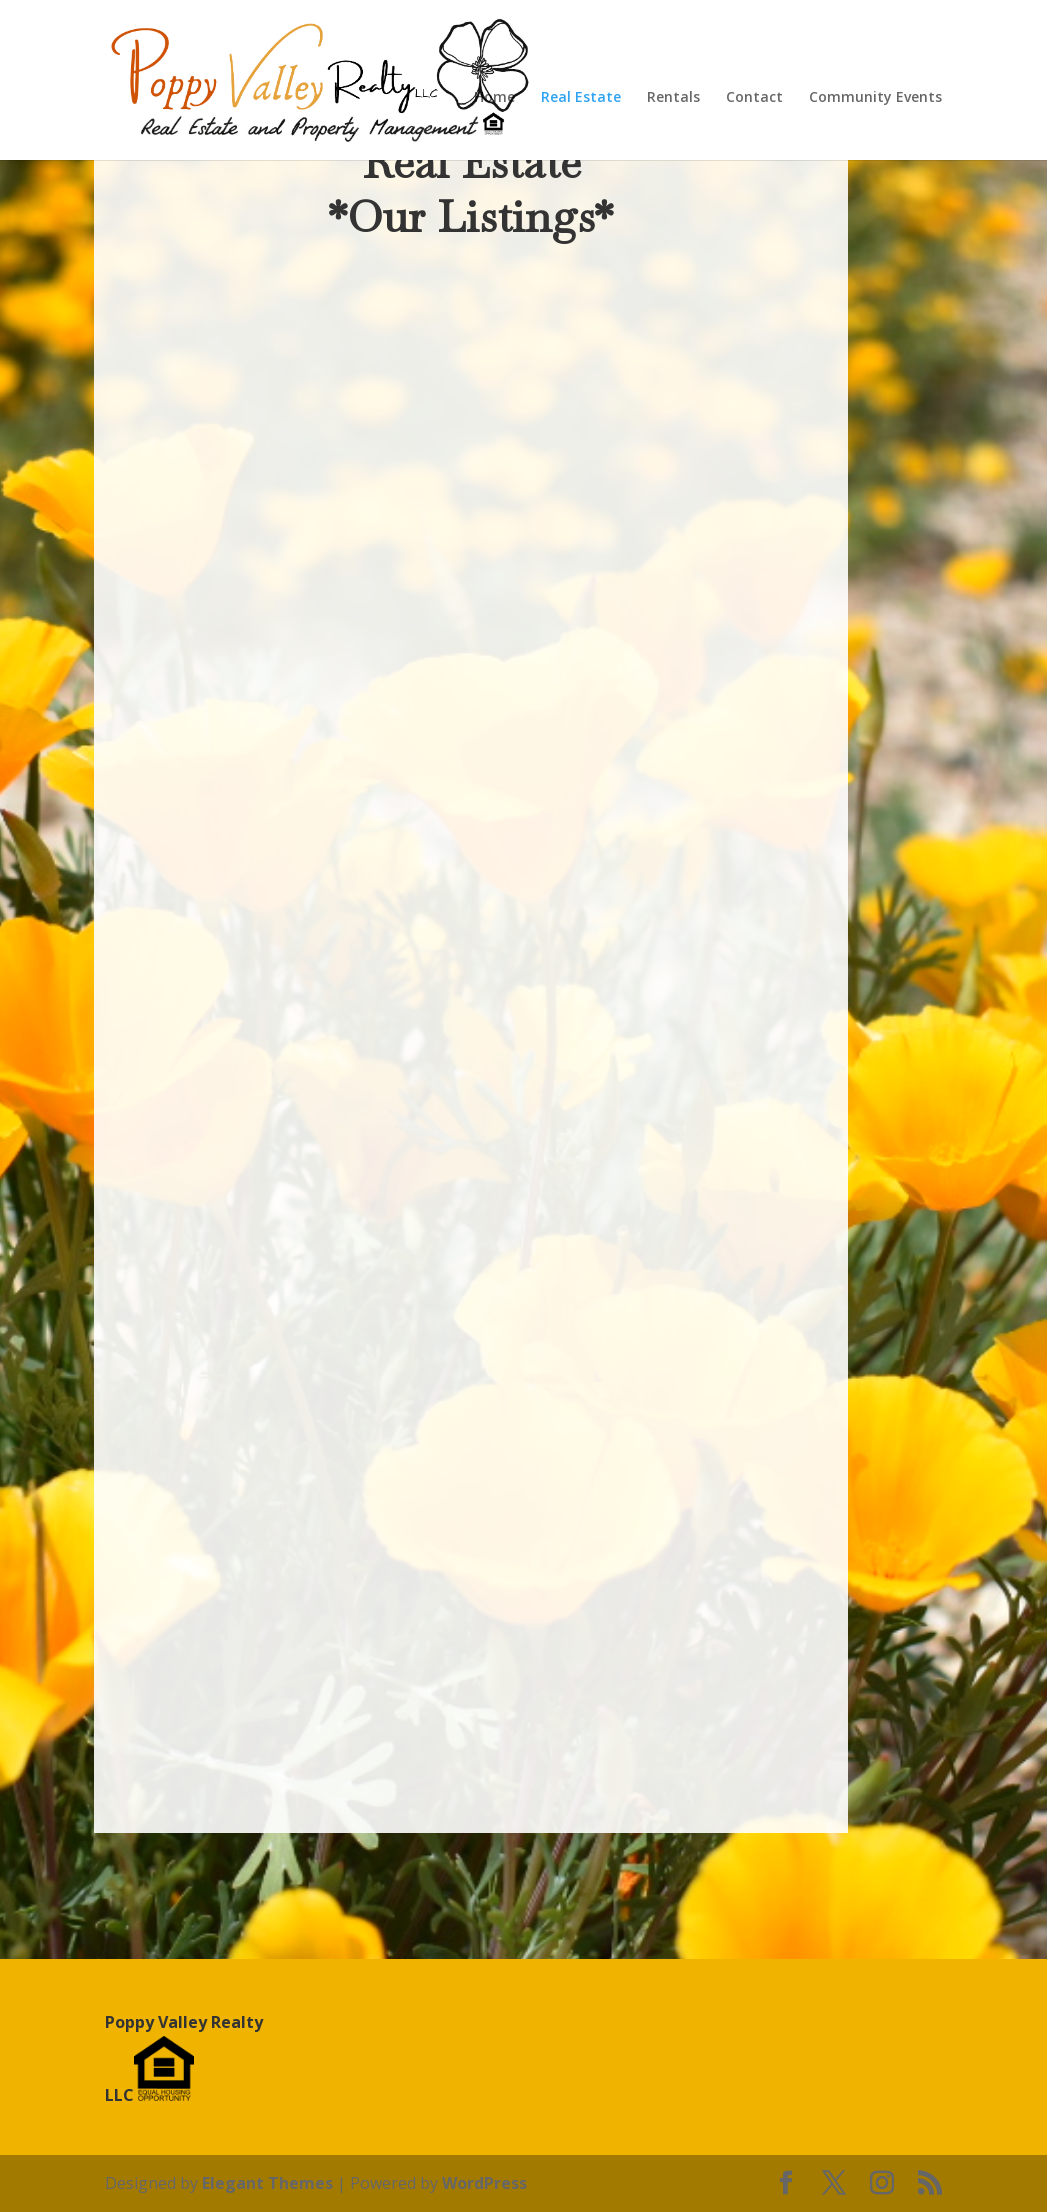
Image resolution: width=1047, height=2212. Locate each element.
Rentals (673, 98)
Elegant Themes (267, 2183)
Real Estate (581, 98)
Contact (754, 98)
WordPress (484, 2183)
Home (494, 98)
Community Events (875, 98)
